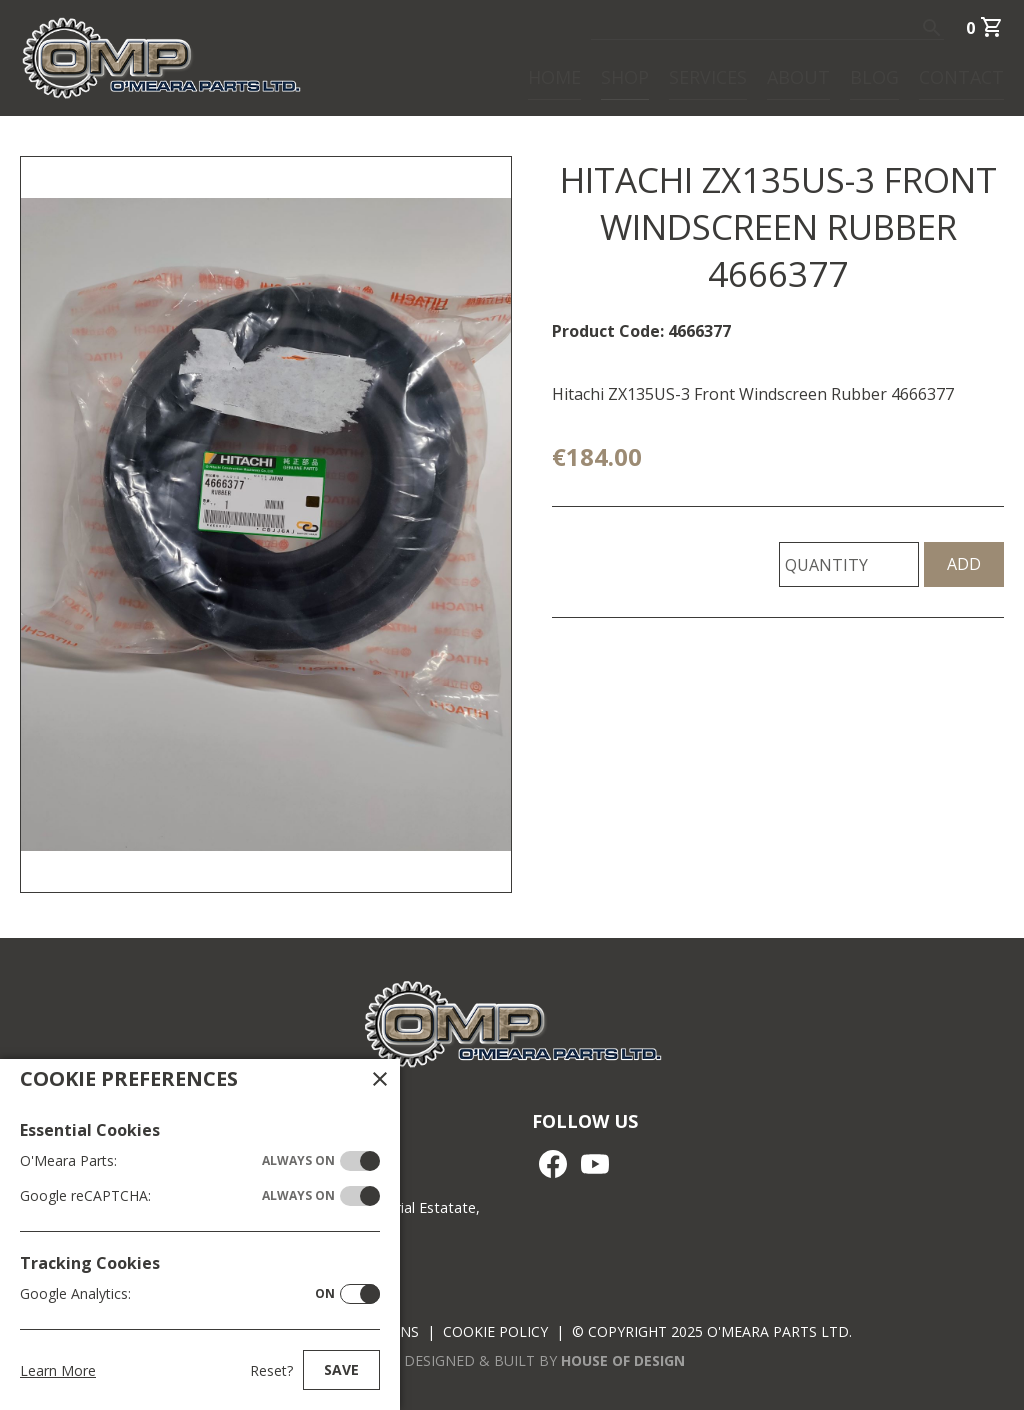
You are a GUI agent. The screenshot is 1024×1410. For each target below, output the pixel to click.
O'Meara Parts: (177, 1161)
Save (341, 1369)
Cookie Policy (495, 1331)
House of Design (623, 1360)
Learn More (58, 1370)
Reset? (271, 1370)
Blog (874, 76)
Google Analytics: (177, 1294)
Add (964, 564)
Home (554, 76)
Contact (961, 76)
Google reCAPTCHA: (177, 1196)
